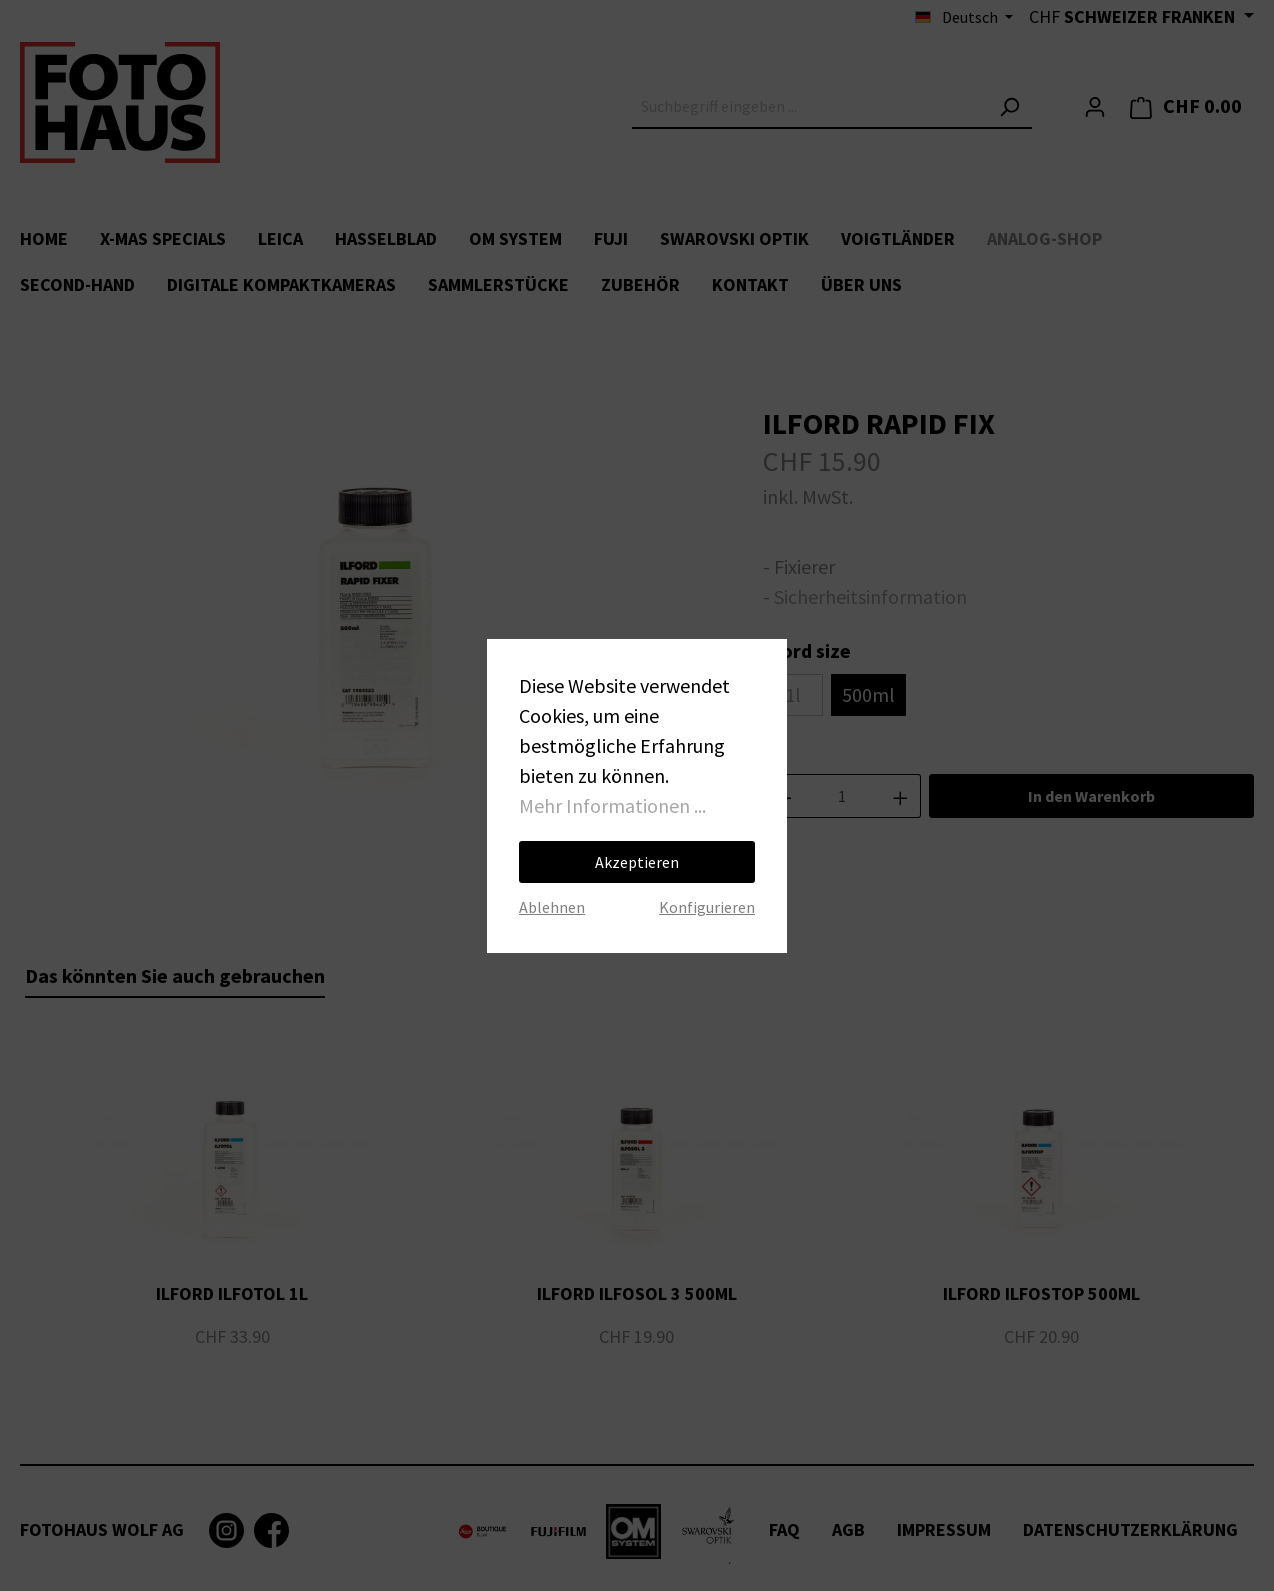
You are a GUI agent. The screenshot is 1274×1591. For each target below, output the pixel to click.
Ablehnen (552, 907)
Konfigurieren (707, 907)
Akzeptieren (637, 862)
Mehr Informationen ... (612, 805)
